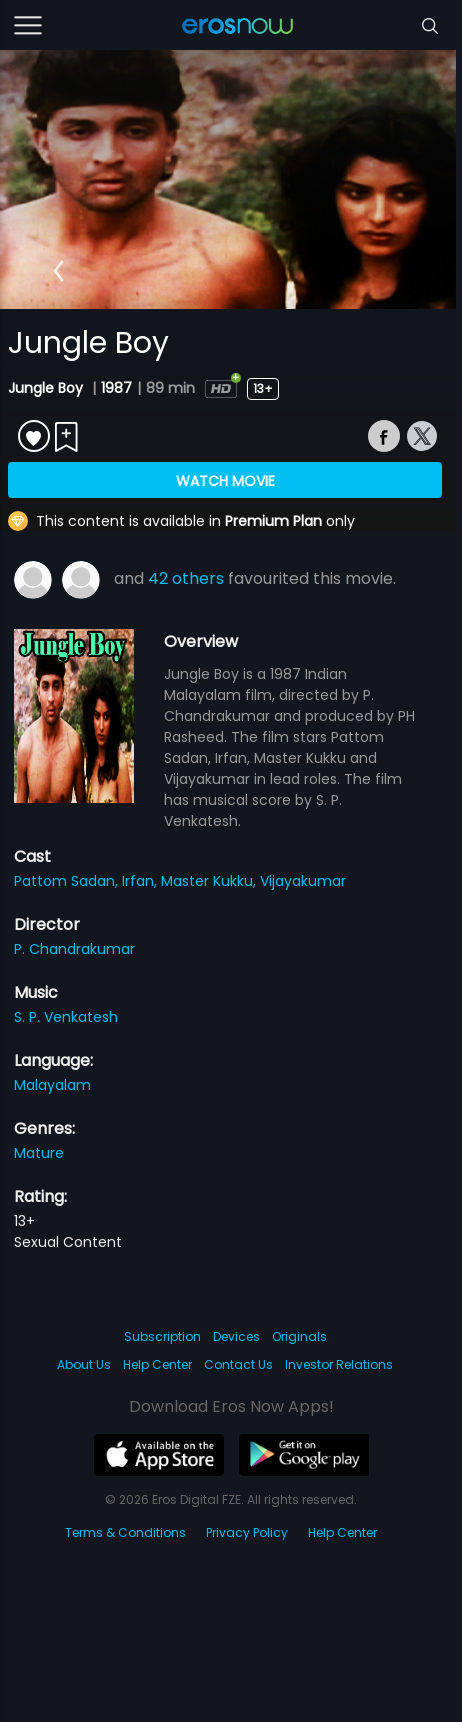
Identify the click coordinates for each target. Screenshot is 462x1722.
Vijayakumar (303, 881)
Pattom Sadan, (68, 881)
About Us (84, 1364)
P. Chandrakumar (74, 949)
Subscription (162, 1336)
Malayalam (52, 1085)
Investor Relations (339, 1364)
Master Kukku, (210, 881)
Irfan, (141, 881)
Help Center (157, 1364)
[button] (58, 271)
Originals (299, 1336)
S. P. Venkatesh (66, 1017)
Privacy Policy (247, 1532)
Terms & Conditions (125, 1532)
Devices (236, 1336)
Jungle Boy (47, 388)
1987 (116, 388)
